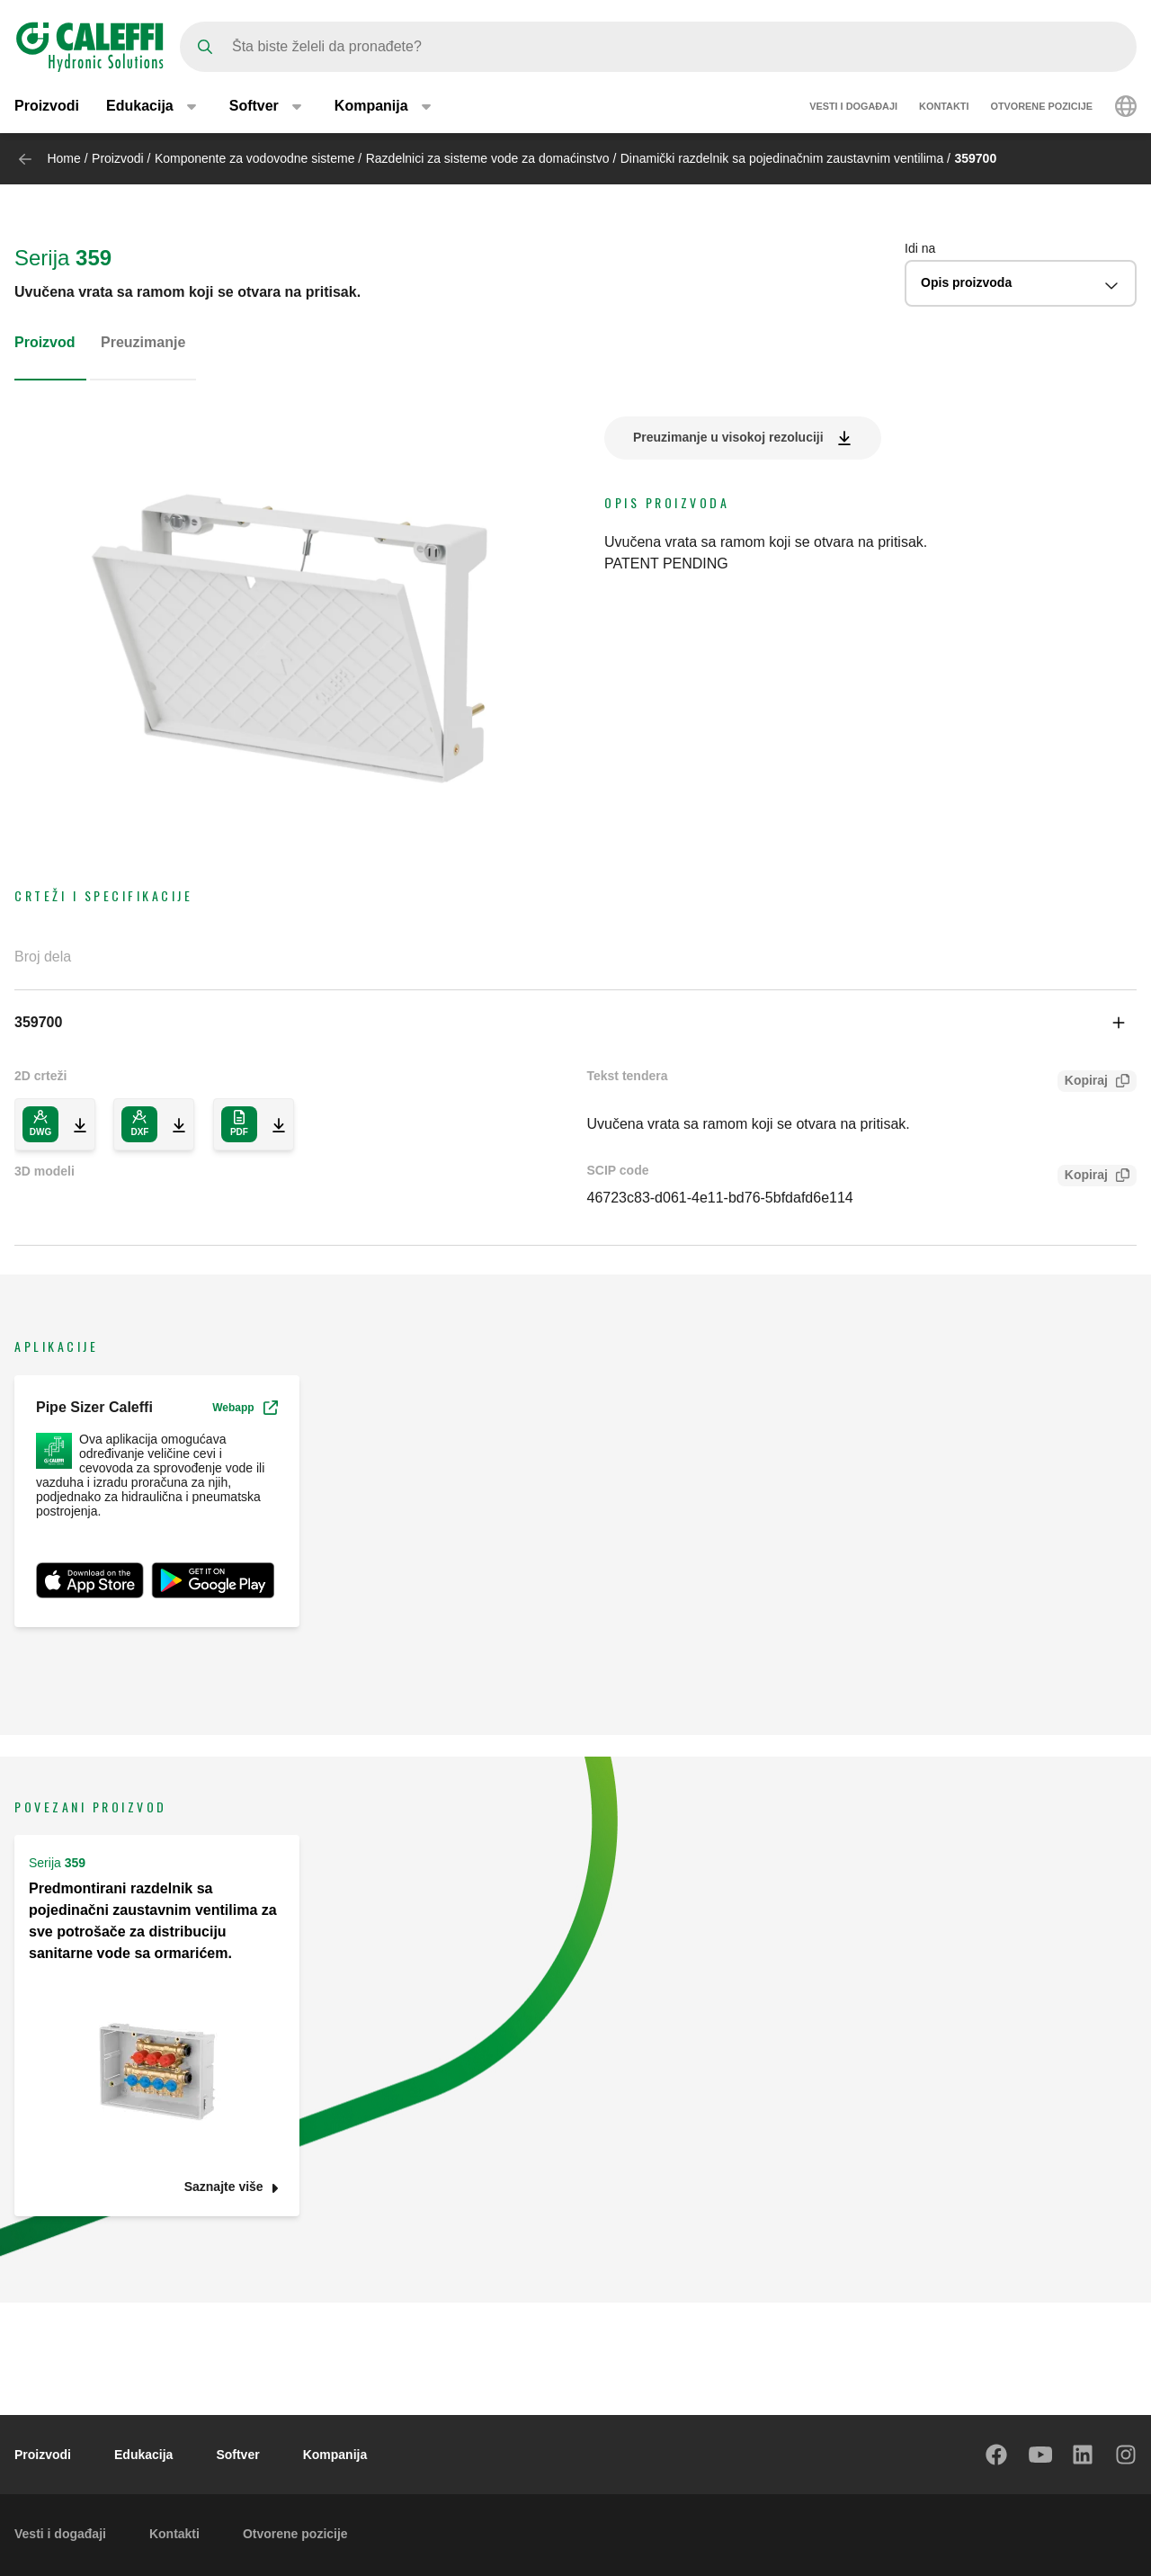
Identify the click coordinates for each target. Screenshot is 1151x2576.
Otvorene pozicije (1041, 106)
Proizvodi (46, 105)
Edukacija (143, 2454)
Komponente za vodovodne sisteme (255, 158)
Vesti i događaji (853, 106)
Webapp (244, 1407)
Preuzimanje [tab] (143, 342)
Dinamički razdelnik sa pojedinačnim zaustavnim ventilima (781, 158)
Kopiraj (1082, 1082)
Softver (237, 2454)
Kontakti (943, 106)
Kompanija (335, 2454)
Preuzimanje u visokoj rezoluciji (728, 437)
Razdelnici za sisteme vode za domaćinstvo (488, 158)
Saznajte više (223, 2187)
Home (63, 158)
